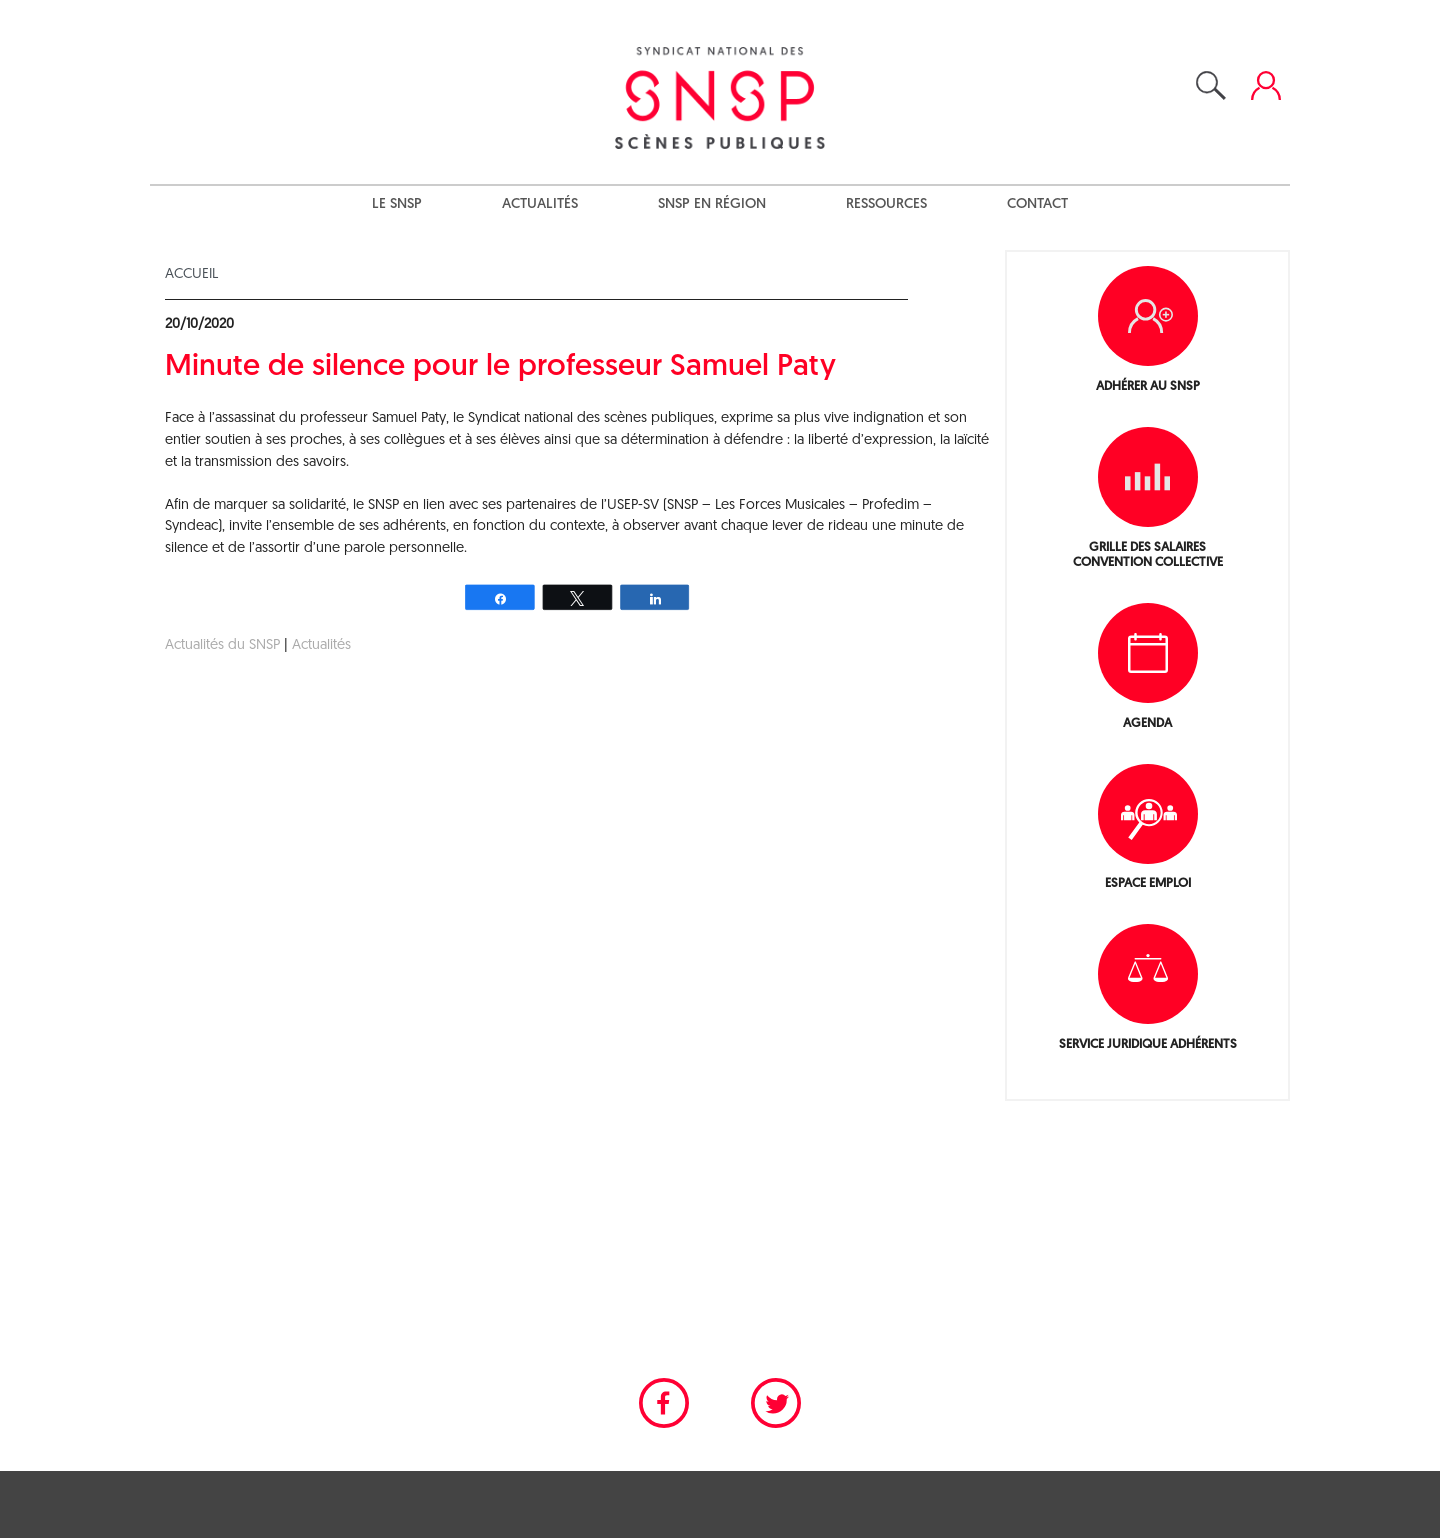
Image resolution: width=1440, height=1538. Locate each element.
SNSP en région (712, 204)
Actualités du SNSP (222, 645)
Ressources (886, 204)
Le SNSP (397, 204)
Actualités (540, 204)
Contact (1037, 204)
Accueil (191, 274)
